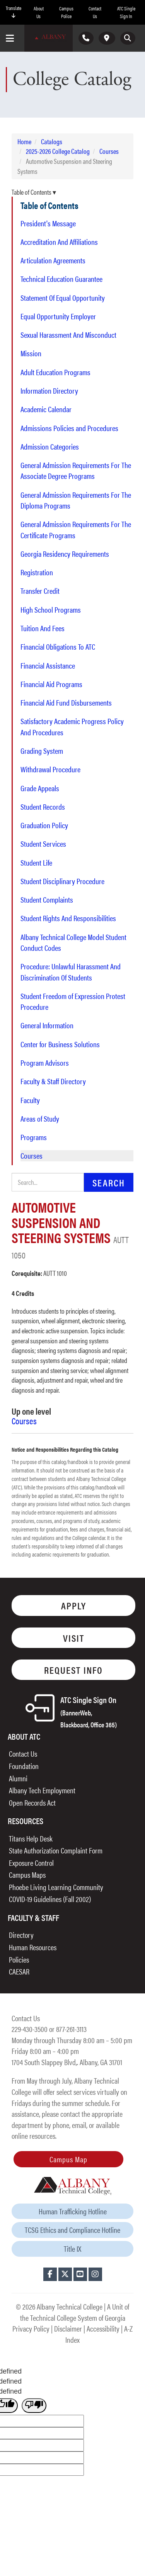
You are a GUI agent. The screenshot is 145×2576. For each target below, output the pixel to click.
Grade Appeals (39, 788)
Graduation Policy (44, 825)
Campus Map (68, 2159)
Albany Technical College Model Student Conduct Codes (73, 942)
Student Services (43, 843)
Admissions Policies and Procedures (69, 428)
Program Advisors (44, 1062)
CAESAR (19, 1971)
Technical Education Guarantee (61, 278)
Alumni (18, 1778)
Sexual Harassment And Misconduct (68, 334)
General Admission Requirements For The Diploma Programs (75, 500)
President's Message (48, 223)
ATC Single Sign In (126, 12)
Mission (30, 353)
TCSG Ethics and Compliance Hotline (72, 2229)
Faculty (30, 1100)
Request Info (73, 1669)
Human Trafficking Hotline (73, 2211)
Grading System (41, 750)
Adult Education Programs (55, 372)
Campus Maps (27, 1874)
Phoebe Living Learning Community (56, 1886)
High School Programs (50, 609)
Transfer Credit (40, 590)
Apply (73, 1605)
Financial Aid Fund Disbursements (66, 702)
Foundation (24, 1765)
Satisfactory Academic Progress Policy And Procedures (72, 726)
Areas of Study (39, 1118)
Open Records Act (32, 1802)
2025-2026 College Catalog (58, 151)
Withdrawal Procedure (50, 769)
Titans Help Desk (31, 1838)
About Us (39, 12)
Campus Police (66, 12)
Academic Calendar (46, 409)
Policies (19, 1959)
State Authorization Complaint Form (55, 1850)
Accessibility (103, 2328)
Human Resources (32, 1947)
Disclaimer (68, 2328)
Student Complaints (46, 899)
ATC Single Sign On (88, 1711)
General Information (46, 1025)
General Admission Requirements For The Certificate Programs (75, 529)
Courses (109, 151)
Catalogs (51, 141)
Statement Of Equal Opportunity (62, 297)
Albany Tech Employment (42, 1790)
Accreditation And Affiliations (59, 241)
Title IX (72, 2248)
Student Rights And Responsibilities (68, 918)
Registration (36, 572)
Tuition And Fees (42, 628)
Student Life (36, 862)
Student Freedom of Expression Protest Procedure (72, 1001)
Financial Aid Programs (51, 684)
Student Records (42, 806)
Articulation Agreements (52, 260)
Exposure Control (31, 1862)
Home (24, 141)
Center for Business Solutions (60, 1044)
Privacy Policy (30, 2328)
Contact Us (95, 12)
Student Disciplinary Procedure (62, 881)
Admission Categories (49, 446)
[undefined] (34, 2405)
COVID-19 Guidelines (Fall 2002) (50, 1898)
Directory (21, 1934)
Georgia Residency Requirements (64, 553)
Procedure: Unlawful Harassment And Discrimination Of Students (70, 971)
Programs (33, 1137)
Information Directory (49, 390)
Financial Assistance (47, 665)
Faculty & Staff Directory (53, 1081)
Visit (73, 1637)
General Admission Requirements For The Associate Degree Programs (75, 470)
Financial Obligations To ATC (57, 646)
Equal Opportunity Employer (58, 316)
